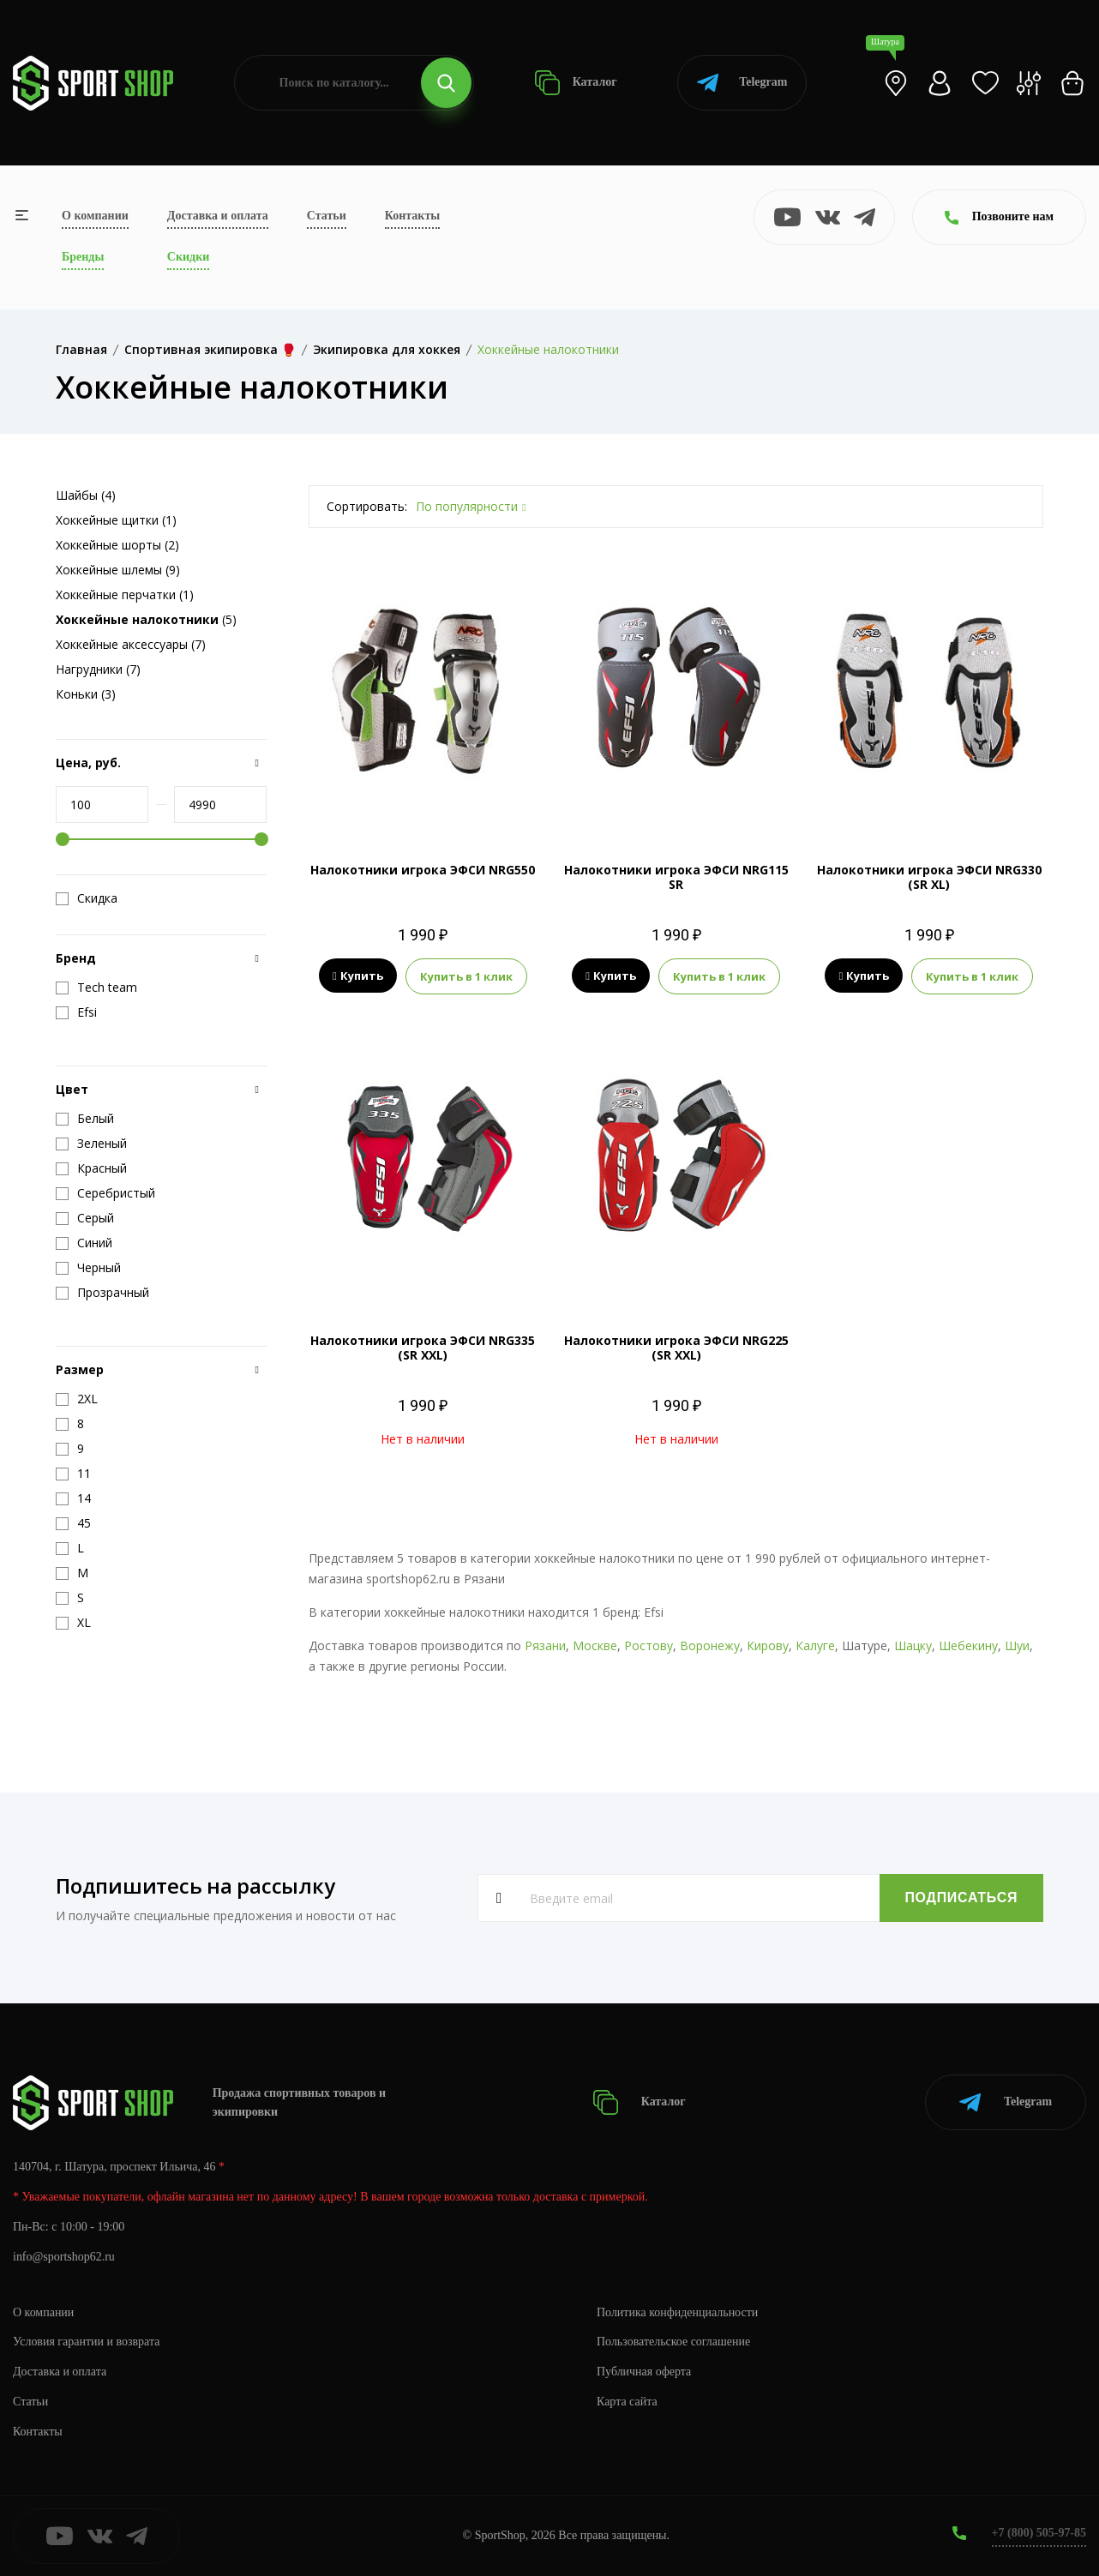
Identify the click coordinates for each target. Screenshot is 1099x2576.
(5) (146, 619)
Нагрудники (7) (98, 669)
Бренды (83, 256)
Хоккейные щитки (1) (116, 520)
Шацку (913, 1645)
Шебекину (968, 1645)
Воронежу (710, 1645)
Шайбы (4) (86, 495)
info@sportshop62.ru (64, 2256)
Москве (595, 1645)
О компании (95, 215)
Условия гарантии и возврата (86, 2341)
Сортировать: (367, 506)
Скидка (86, 898)
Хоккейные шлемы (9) (118, 569)
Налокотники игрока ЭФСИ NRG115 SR (676, 877)
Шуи (1017, 1645)
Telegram (742, 82)
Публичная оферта (644, 2371)
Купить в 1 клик (466, 976)
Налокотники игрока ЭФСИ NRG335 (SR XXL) (422, 1347)
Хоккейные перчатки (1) (125, 594)
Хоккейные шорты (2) (117, 545)
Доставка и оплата (217, 215)
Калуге (815, 1645)
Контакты (412, 215)
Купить (358, 976)
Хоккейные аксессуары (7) (131, 644)
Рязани (545, 1645)
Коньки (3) (86, 694)
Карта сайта (627, 2401)
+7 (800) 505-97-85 (1038, 2532)
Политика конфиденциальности (678, 2311)
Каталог (575, 82)
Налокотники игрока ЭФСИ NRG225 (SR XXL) (676, 1347)
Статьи (326, 215)
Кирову (768, 1645)
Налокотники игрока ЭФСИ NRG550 (422, 870)
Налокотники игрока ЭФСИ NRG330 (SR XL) (929, 877)
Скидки (188, 256)
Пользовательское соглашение (674, 2341)
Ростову (648, 1645)
